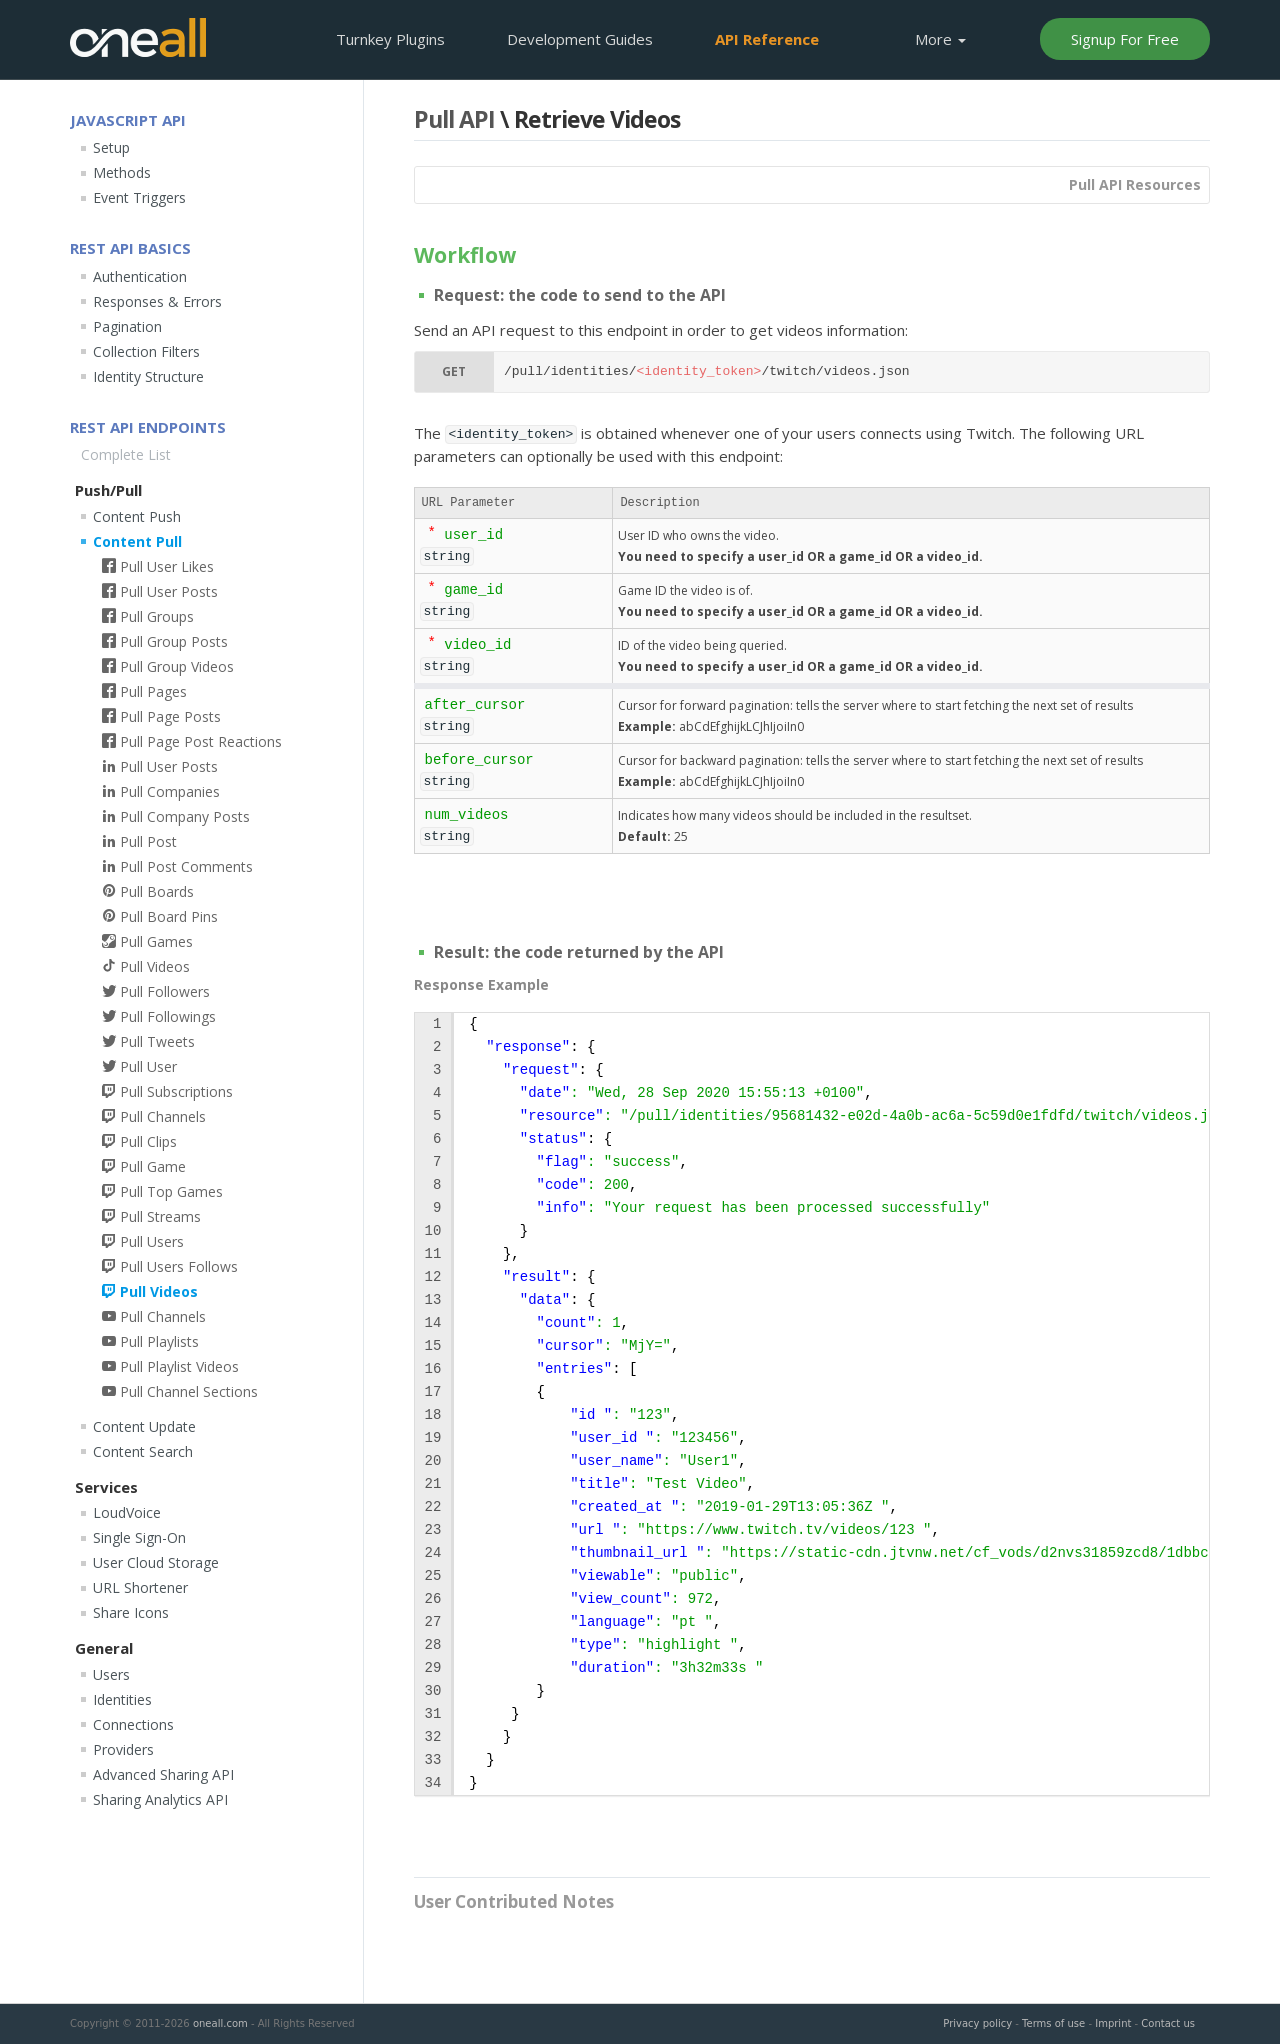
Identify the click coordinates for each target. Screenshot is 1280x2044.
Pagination (127, 326)
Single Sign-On (139, 1537)
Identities (122, 1699)
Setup (111, 147)
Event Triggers (139, 197)
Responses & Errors (157, 301)
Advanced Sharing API (163, 1774)
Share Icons (131, 1612)
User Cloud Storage (156, 1562)
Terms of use (1053, 2023)
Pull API (454, 119)
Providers (123, 1749)
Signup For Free (1125, 39)
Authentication (140, 276)
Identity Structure (148, 376)
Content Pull (137, 541)
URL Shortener (140, 1587)
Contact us (1168, 2023)
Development (580, 39)
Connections (133, 1724)
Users (111, 1674)
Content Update (144, 1426)
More (940, 39)
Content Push (137, 516)
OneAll (138, 37)
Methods (122, 172)
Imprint (1113, 2023)
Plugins (390, 39)
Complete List (126, 454)
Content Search (143, 1451)
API (767, 39)
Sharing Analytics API (160, 1799)
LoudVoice (127, 1512)
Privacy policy (977, 2023)
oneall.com (220, 2023)
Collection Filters (146, 351)
